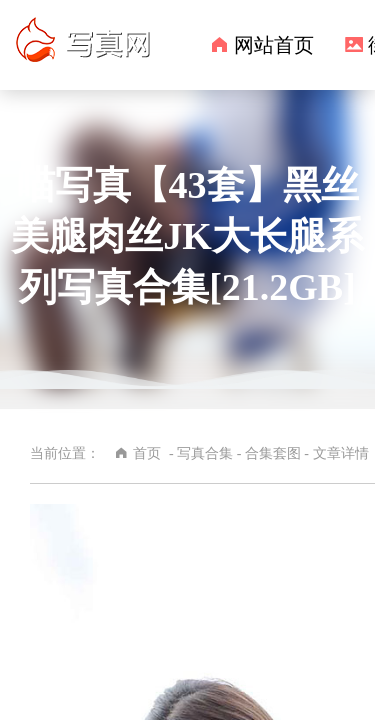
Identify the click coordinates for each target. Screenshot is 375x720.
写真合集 (205, 453)
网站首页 (274, 45)
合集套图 (58, 428)
